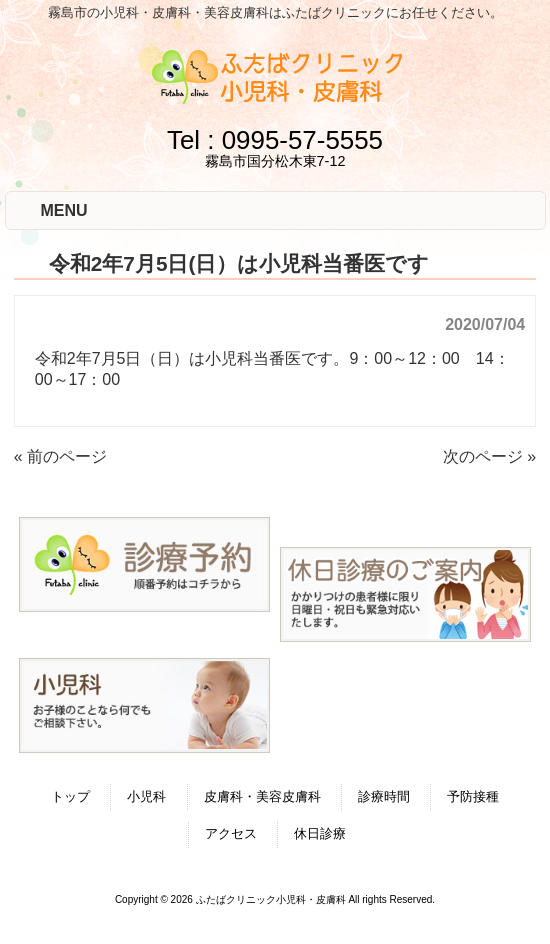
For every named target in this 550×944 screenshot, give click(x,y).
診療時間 (384, 796)
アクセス (231, 833)
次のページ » (489, 456)
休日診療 (320, 833)
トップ (70, 796)
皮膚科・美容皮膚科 (262, 796)
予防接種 (473, 796)
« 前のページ (60, 456)
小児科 (146, 796)
